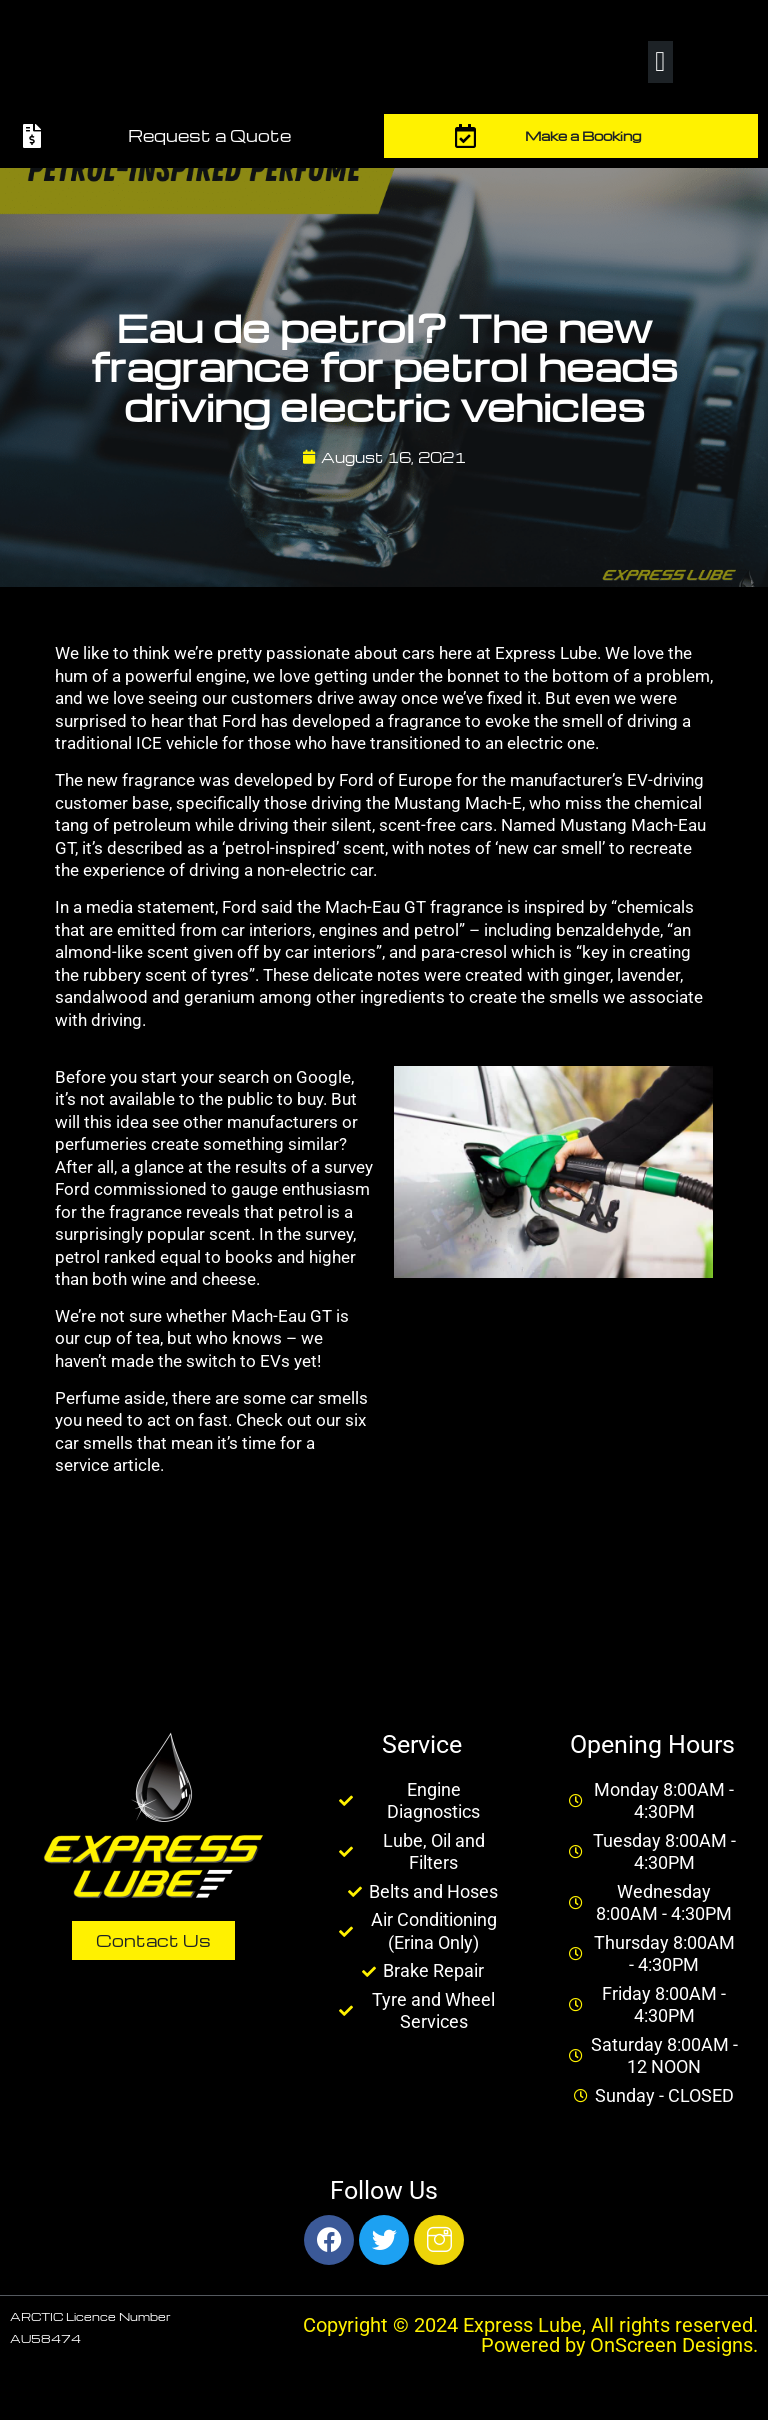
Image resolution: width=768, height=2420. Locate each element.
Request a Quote (209, 135)
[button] (660, 62)
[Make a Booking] (466, 136)
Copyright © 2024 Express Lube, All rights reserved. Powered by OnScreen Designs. (530, 2335)
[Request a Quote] (32, 136)
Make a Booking (583, 135)
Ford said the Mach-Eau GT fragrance (362, 907)
